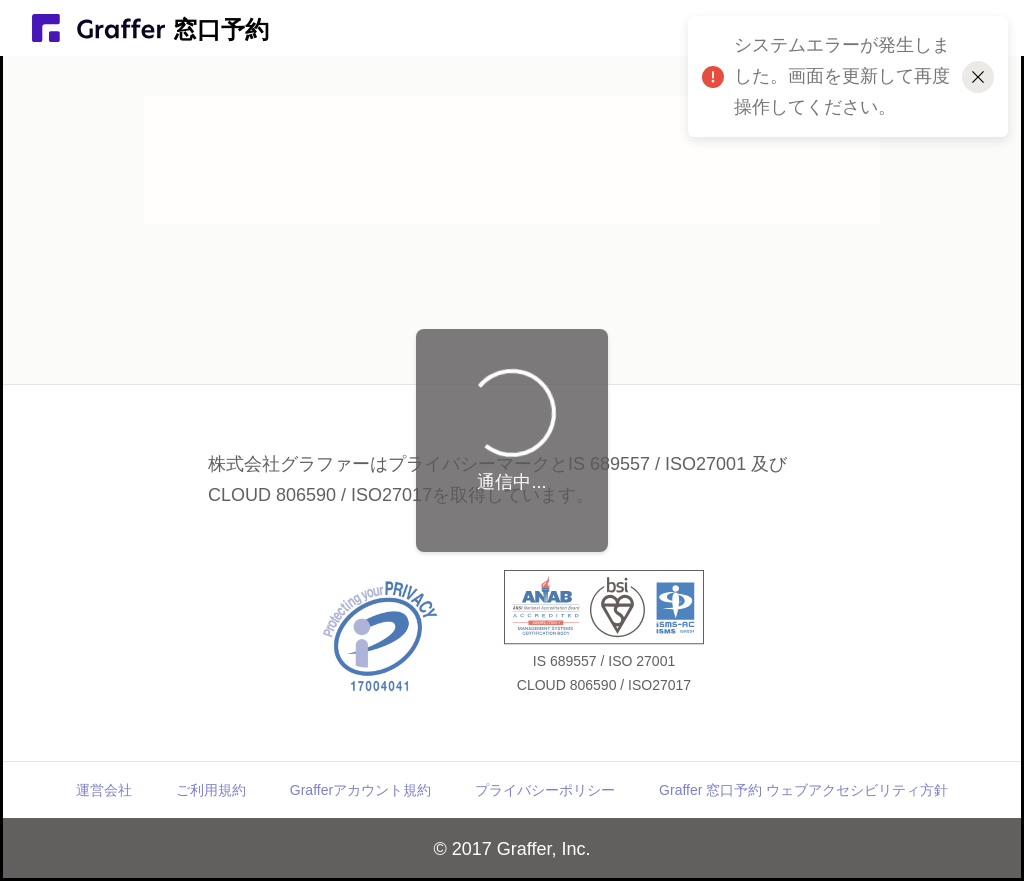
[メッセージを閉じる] (978, 77)
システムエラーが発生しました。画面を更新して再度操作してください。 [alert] (848, 86)
